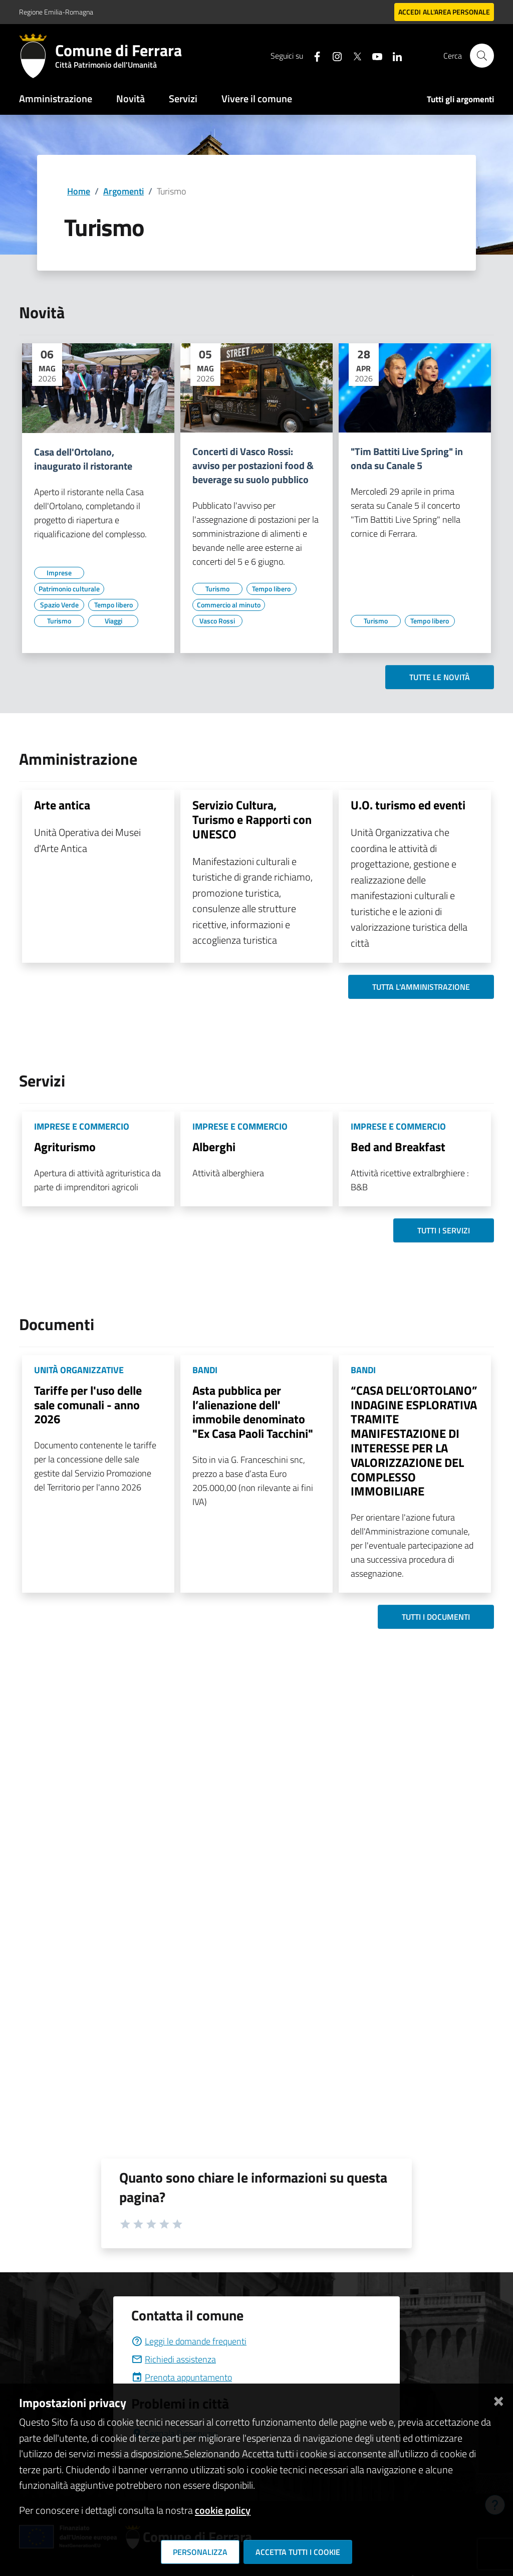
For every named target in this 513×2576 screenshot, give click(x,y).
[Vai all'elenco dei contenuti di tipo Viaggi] (113, 621)
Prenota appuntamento (181, 2377)
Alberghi (213, 1147)
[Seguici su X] (353, 55)
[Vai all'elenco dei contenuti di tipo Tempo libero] (113, 605)
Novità (130, 98)
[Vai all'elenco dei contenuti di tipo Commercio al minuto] (228, 605)
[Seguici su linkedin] (393, 55)
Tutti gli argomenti (460, 99)
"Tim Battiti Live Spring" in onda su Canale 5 (407, 459)
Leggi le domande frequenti (188, 2341)
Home (78, 191)
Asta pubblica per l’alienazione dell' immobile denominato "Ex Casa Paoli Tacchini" (252, 1411)
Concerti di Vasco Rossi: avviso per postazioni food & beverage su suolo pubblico (253, 466)
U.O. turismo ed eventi (408, 805)
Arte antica (62, 805)
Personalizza (200, 2552)
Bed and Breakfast (398, 1147)
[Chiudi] (498, 2399)
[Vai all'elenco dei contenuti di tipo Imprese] (59, 573)
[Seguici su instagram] (333, 55)
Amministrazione (55, 98)
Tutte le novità (439, 677)
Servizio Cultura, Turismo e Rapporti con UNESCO (252, 819)
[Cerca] (482, 56)
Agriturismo (65, 1147)
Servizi (183, 98)
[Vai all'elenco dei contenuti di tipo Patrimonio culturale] (69, 589)
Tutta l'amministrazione (421, 987)
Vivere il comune (256, 98)
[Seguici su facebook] (313, 55)
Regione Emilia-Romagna (56, 12)
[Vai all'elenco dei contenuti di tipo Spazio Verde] (59, 605)
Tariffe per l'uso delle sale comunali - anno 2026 (88, 1404)
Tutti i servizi (443, 1230)
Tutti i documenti (436, 1617)
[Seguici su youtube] (373, 55)
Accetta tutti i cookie (297, 2552)
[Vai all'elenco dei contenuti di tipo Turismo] (59, 621)
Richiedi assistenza (173, 2359)
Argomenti (123, 191)
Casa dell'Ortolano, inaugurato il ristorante (83, 459)
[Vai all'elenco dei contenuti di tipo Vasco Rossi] (217, 621)
